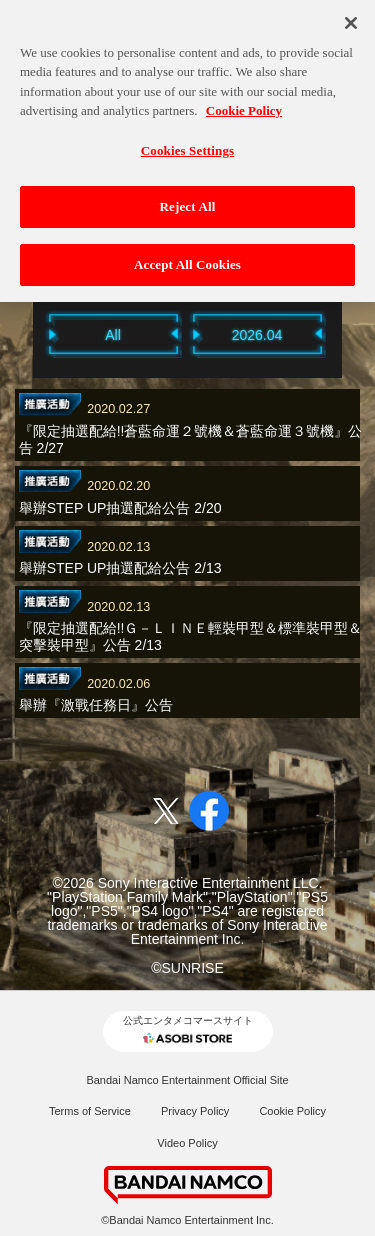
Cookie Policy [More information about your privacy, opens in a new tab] (244, 104)
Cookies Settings (187, 143)
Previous (23, 333)
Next (353, 333)
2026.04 (257, 335)
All (113, 335)
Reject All (188, 200)
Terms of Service (90, 1111)
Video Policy (187, 1143)
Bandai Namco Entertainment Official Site (187, 1080)
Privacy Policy (195, 1111)
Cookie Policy (292, 1111)
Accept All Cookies (187, 258)
